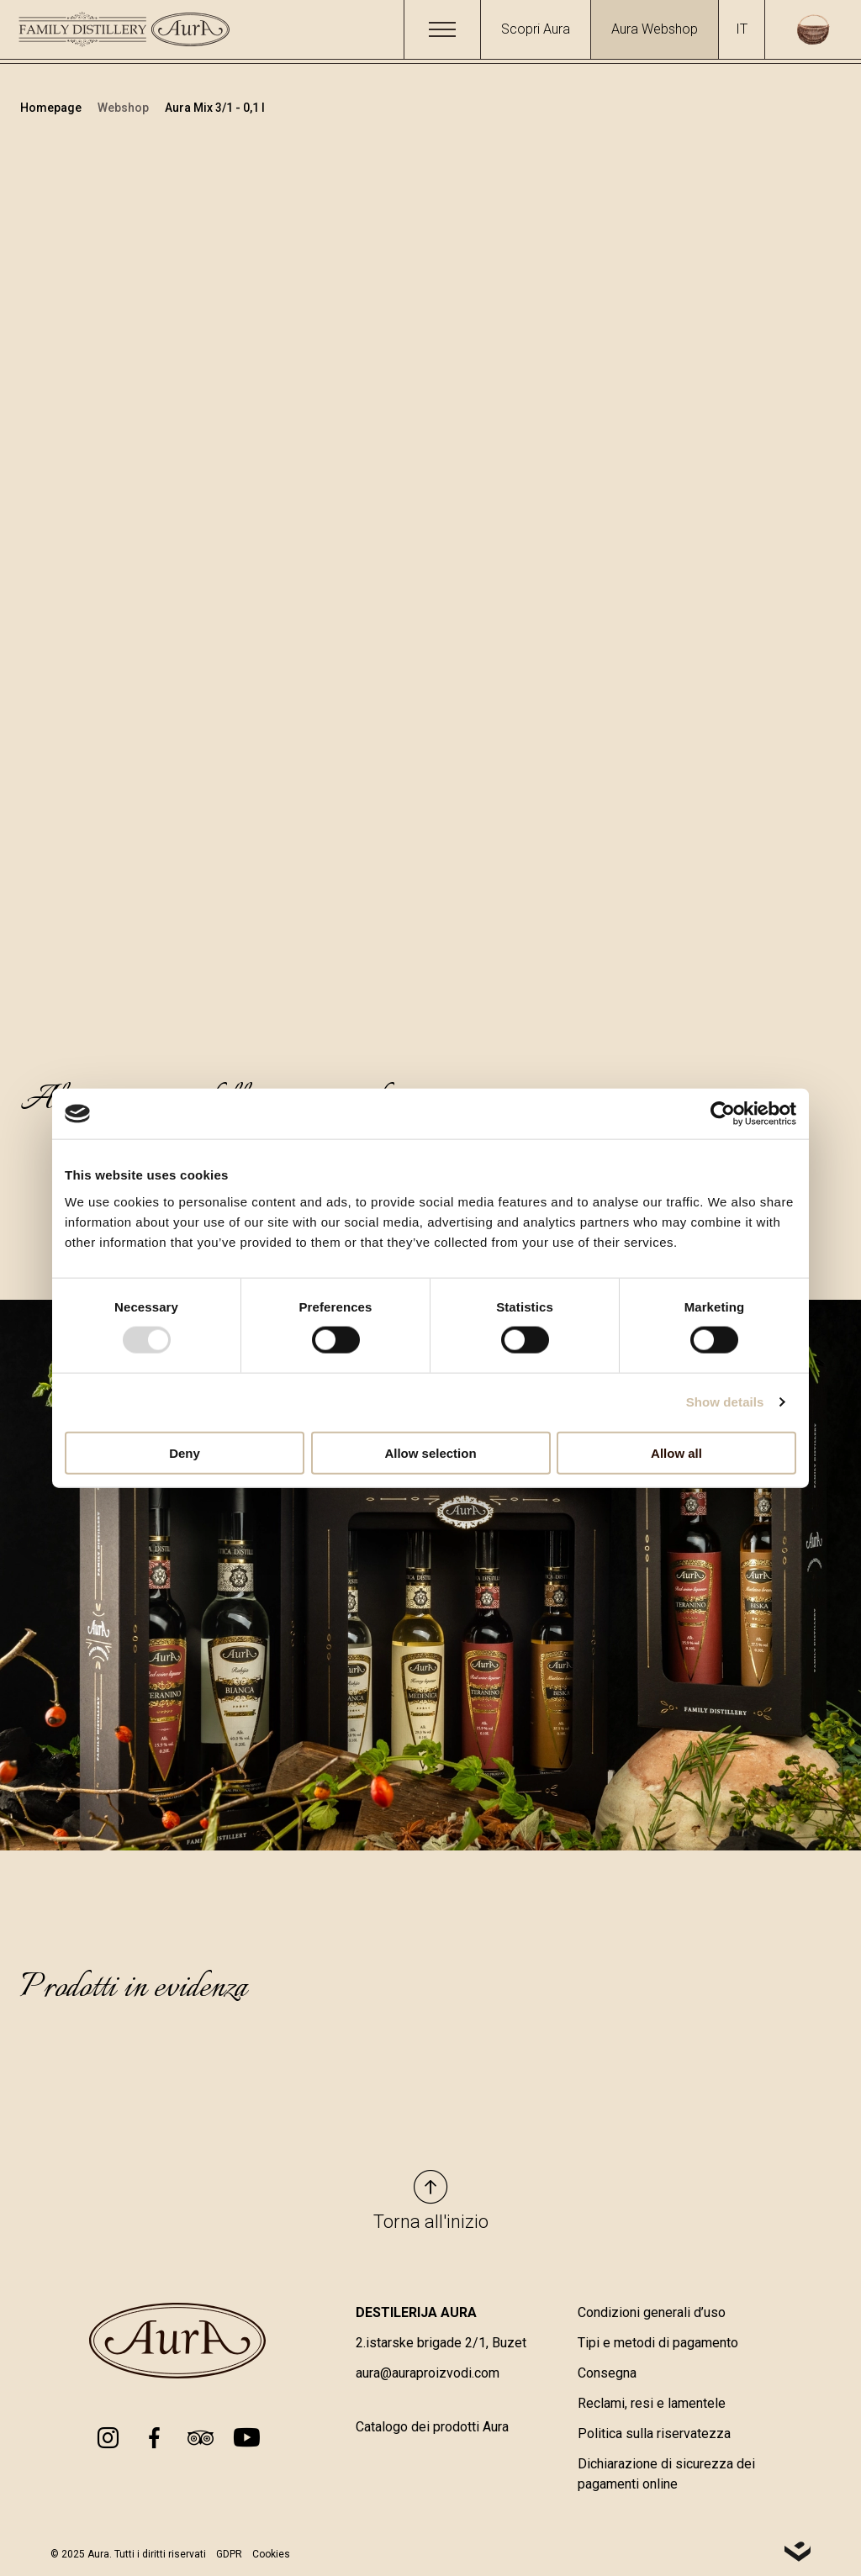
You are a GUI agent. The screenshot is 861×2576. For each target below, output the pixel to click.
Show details (725, 1402)
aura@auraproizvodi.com (427, 2375)
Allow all (676, 1452)
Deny (184, 1452)
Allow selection (430, 1452)
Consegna (607, 2375)
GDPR (229, 2555)
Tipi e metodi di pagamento (658, 2344)
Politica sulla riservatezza (654, 2435)
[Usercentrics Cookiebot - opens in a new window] (722, 1114)
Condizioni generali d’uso (652, 2314)
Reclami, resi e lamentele (652, 2405)
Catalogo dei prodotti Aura (432, 2428)
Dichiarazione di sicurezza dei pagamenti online (666, 2475)
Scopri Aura (535, 29)
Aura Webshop (654, 29)
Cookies (271, 2555)
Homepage (52, 107)
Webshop (124, 107)
